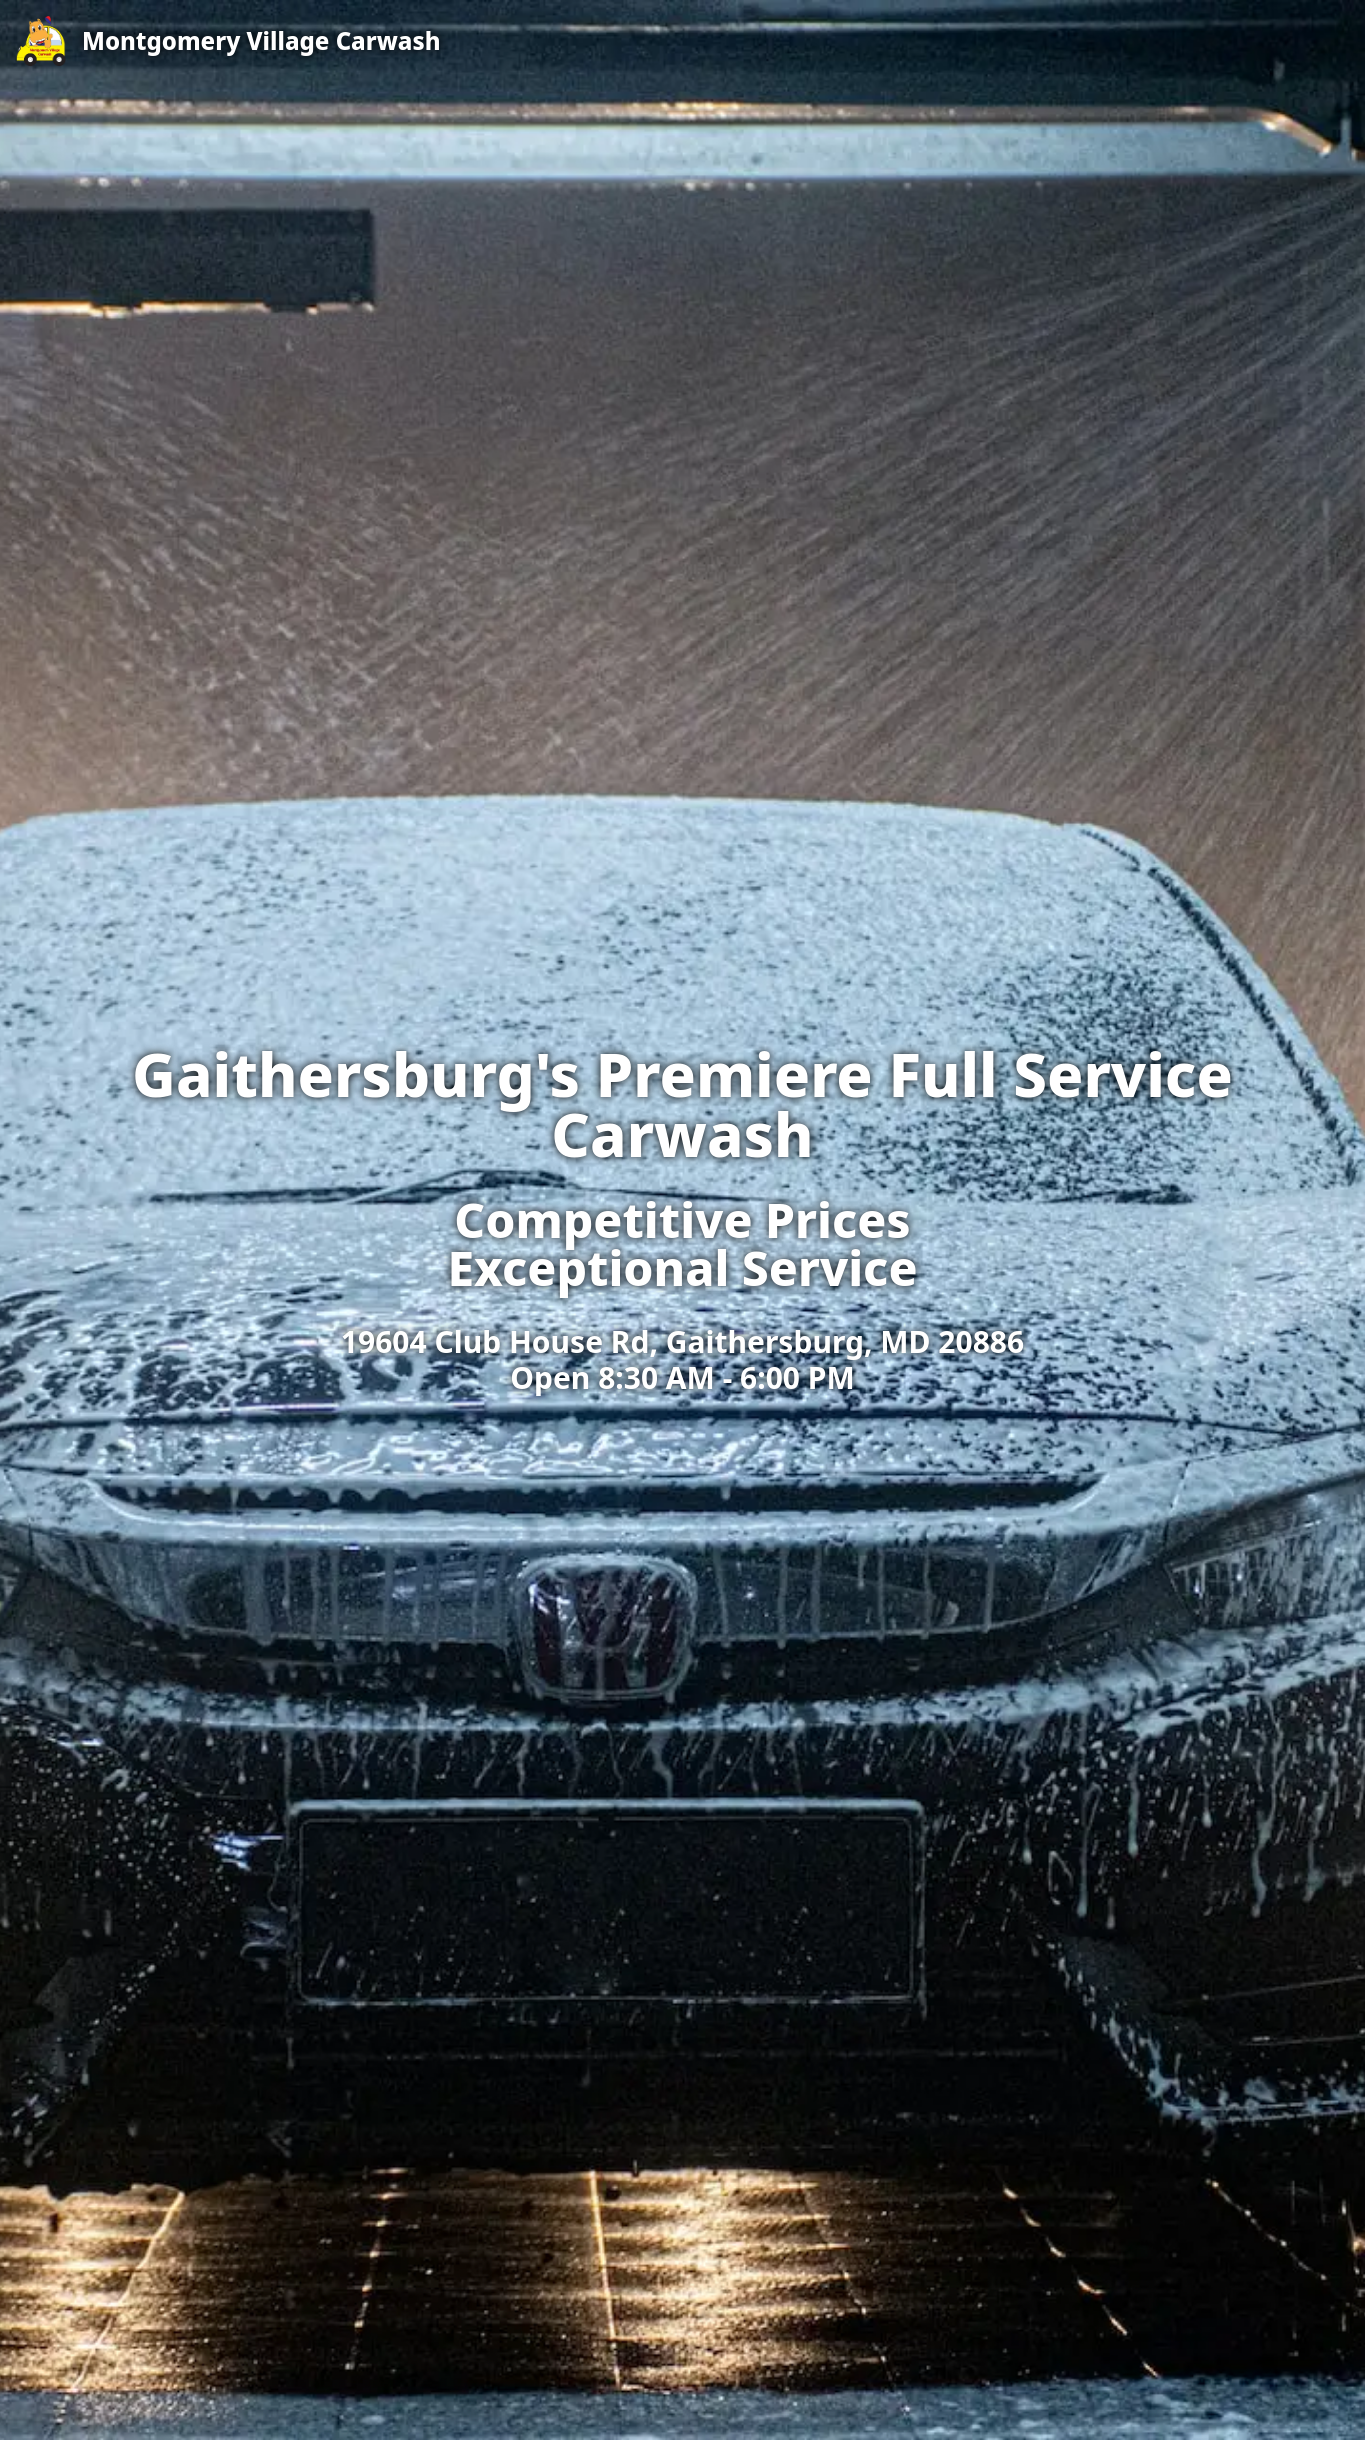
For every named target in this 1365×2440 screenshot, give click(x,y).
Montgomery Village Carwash (261, 41)
